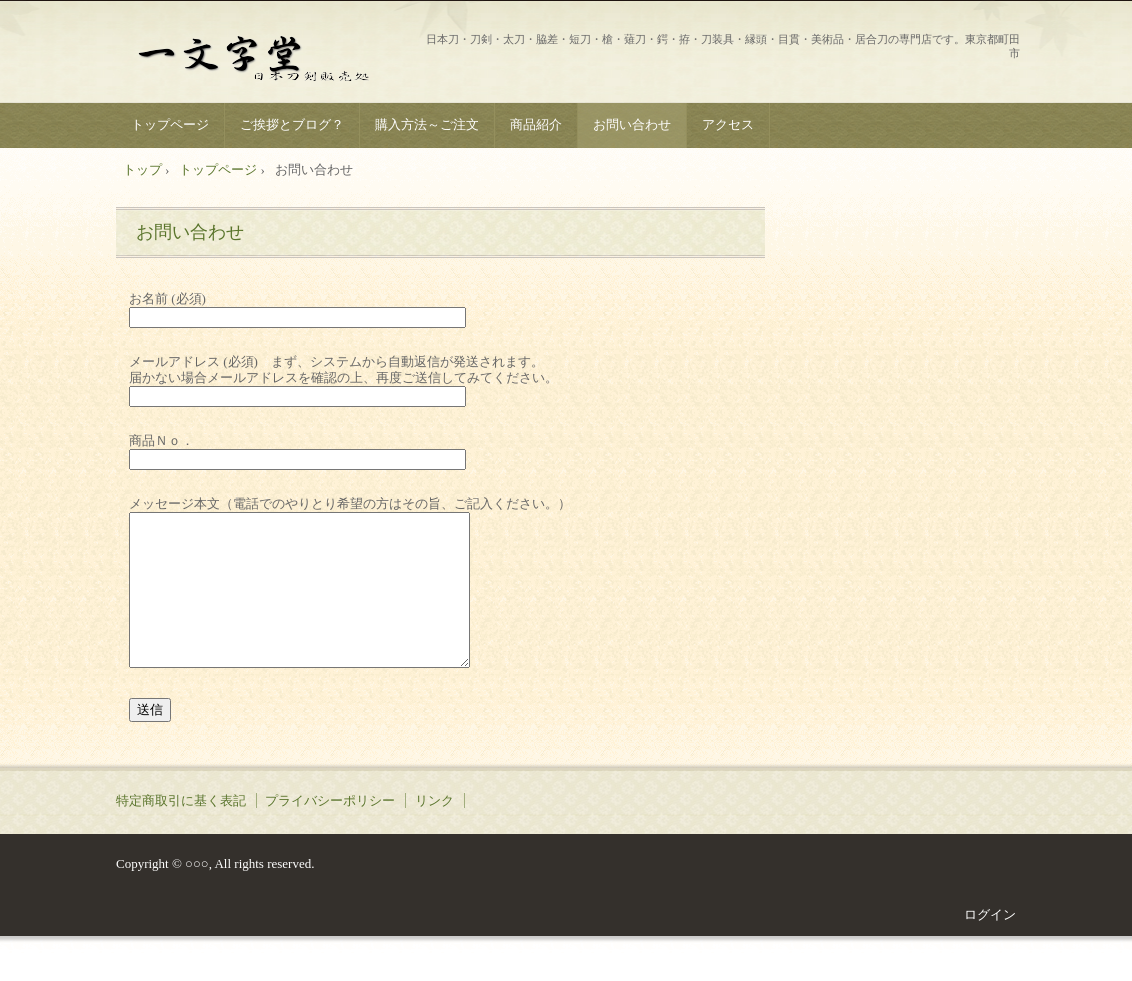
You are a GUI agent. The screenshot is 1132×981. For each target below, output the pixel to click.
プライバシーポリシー (330, 830)
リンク (434, 830)
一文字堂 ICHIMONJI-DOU (267, 54)
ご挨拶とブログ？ (292, 124)
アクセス (728, 124)
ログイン (990, 944)
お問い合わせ (632, 124)
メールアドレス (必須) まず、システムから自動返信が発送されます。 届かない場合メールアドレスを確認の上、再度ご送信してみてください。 (343, 378)
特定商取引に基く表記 (181, 830)
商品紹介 (536, 124)
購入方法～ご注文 (427, 124)
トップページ (170, 124)
